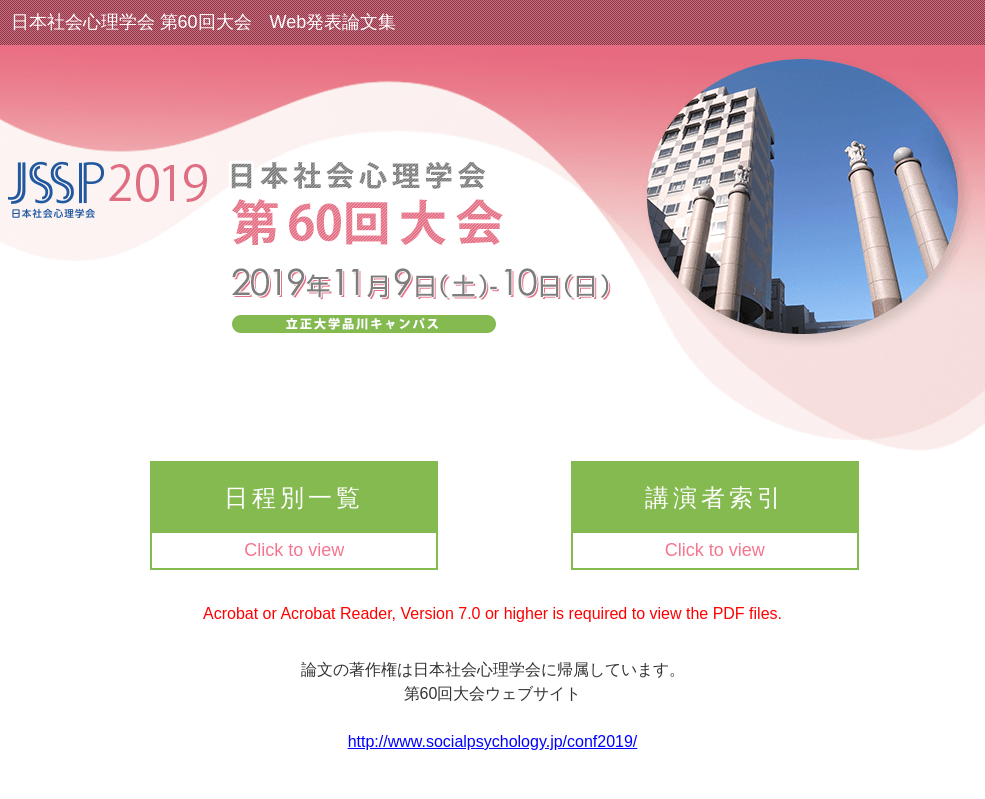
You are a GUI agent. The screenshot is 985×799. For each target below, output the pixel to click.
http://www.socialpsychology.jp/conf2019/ (493, 741)
